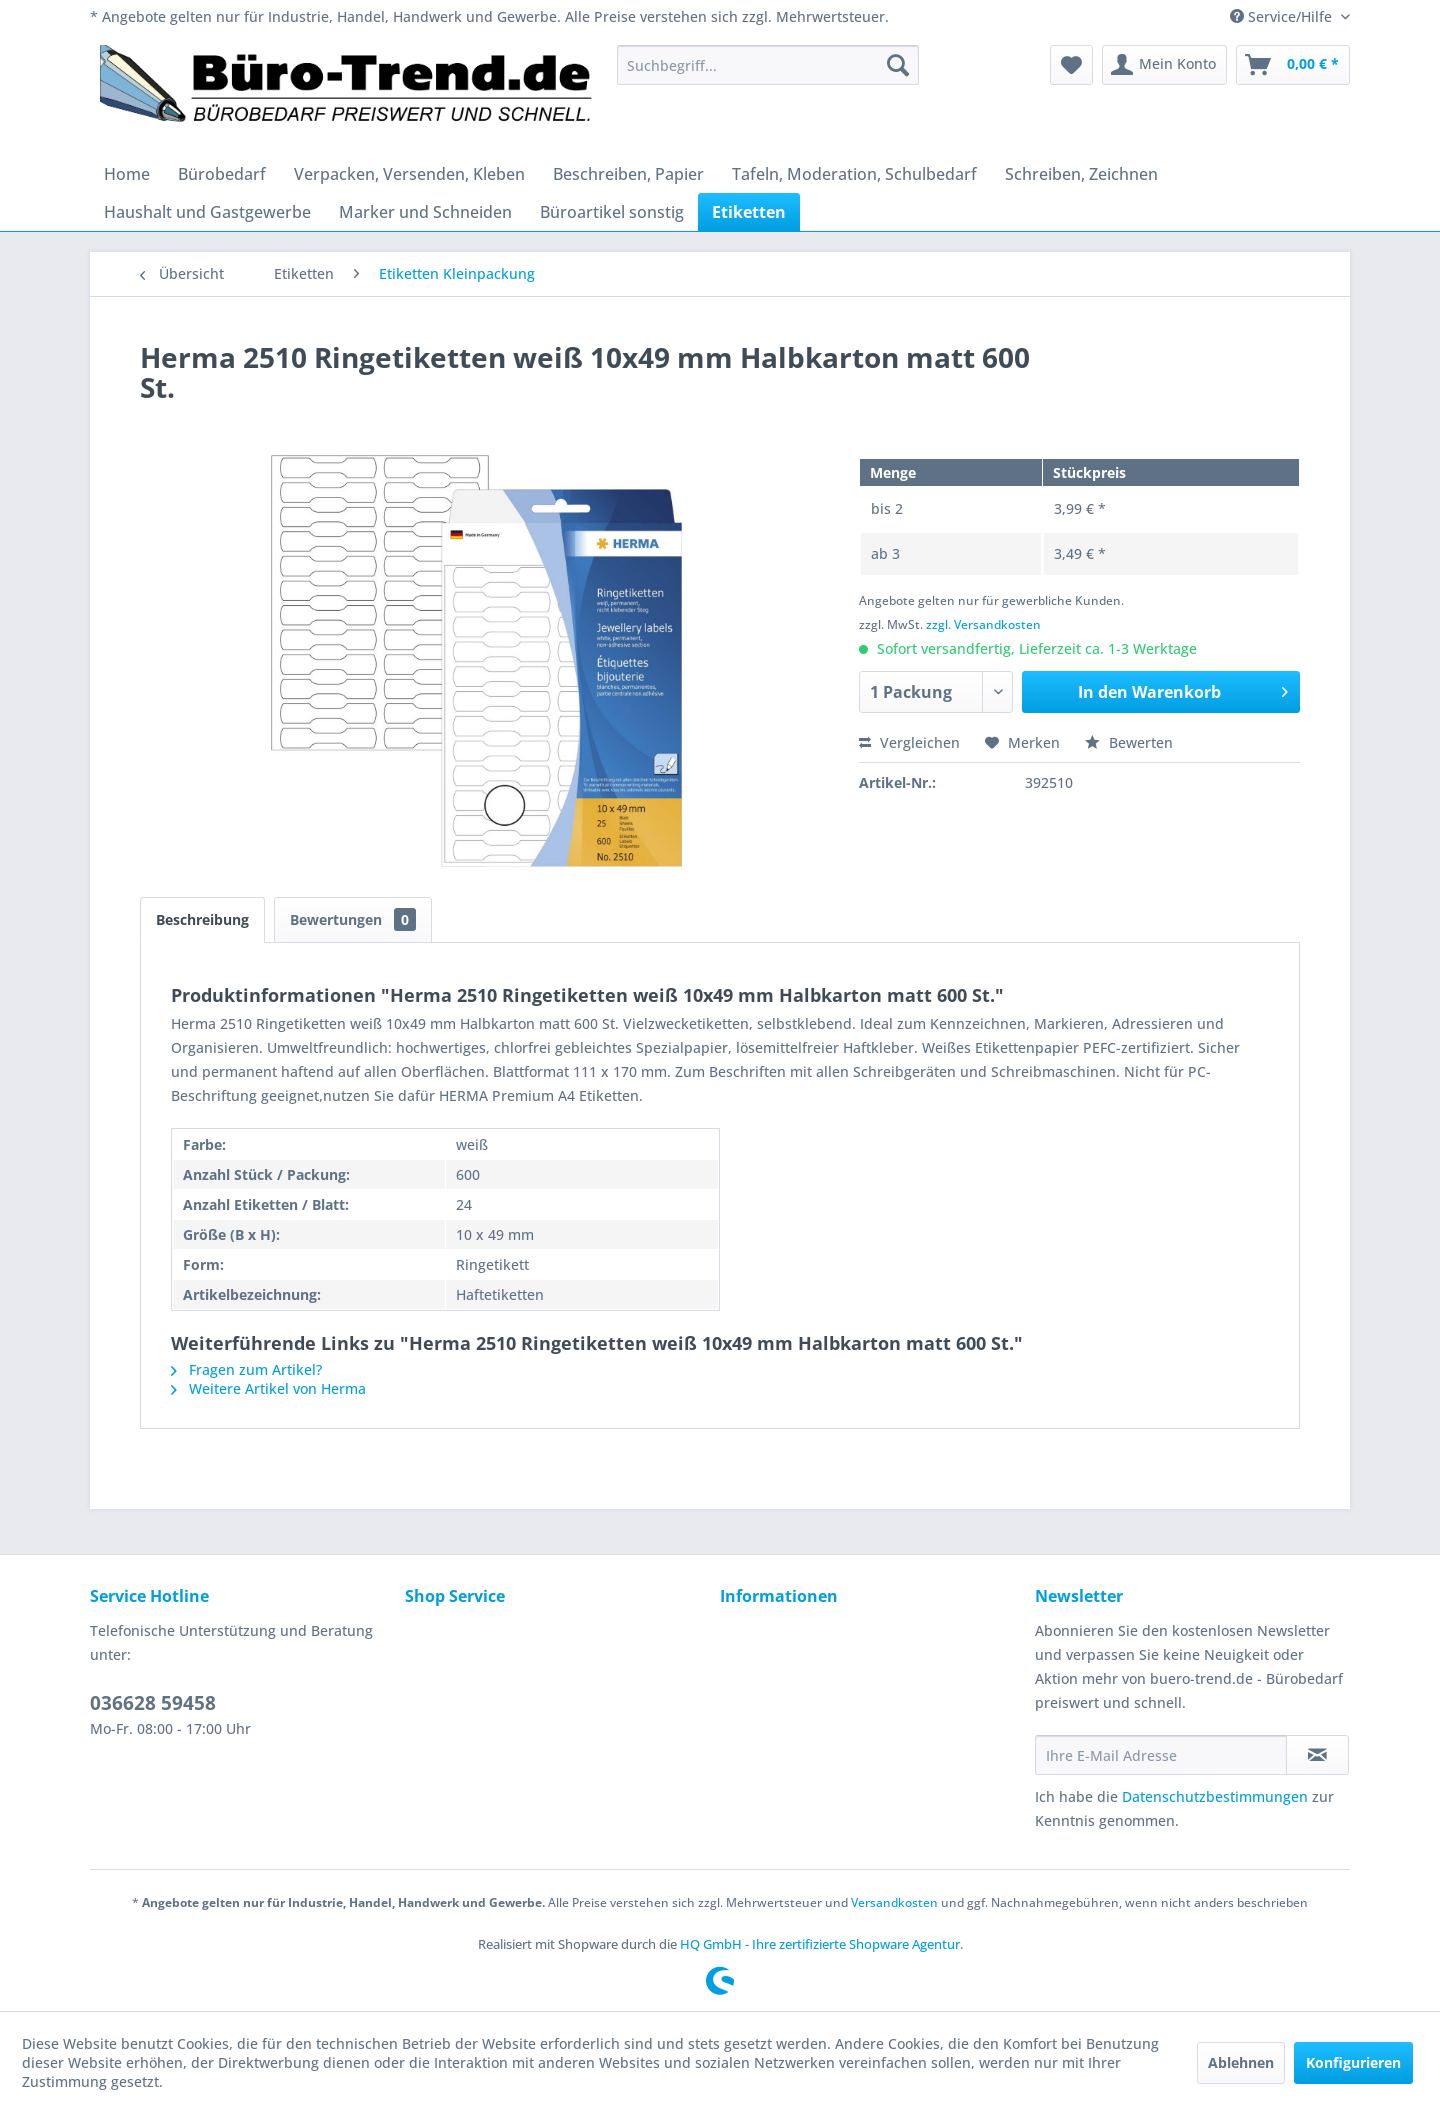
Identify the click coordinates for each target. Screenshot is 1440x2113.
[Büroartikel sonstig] (612, 212)
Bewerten (1129, 742)
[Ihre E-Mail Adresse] (1161, 1755)
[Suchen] (898, 65)
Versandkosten (894, 1902)
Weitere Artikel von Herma (268, 1388)
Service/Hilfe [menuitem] (1283, 16)
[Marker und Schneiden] (425, 212)
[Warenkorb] (1293, 65)
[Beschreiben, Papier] (628, 174)
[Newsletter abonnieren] (1317, 1755)
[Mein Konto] (1164, 65)
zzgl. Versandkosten (983, 624)
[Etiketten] (749, 212)
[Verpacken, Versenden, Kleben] (409, 174)
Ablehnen (1241, 2062)
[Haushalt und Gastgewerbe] (207, 212)
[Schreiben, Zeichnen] (1081, 174)
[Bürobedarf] (222, 174)
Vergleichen (909, 742)
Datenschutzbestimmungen (1215, 1796)
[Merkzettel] (1071, 65)
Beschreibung (202, 919)
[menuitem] (768, 65)
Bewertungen (353, 919)
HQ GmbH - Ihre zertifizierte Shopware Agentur (820, 1944)
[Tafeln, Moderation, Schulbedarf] (854, 174)
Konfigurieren (1353, 2062)
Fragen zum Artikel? (246, 1369)
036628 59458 (153, 1703)
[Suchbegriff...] (768, 65)
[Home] (127, 174)
